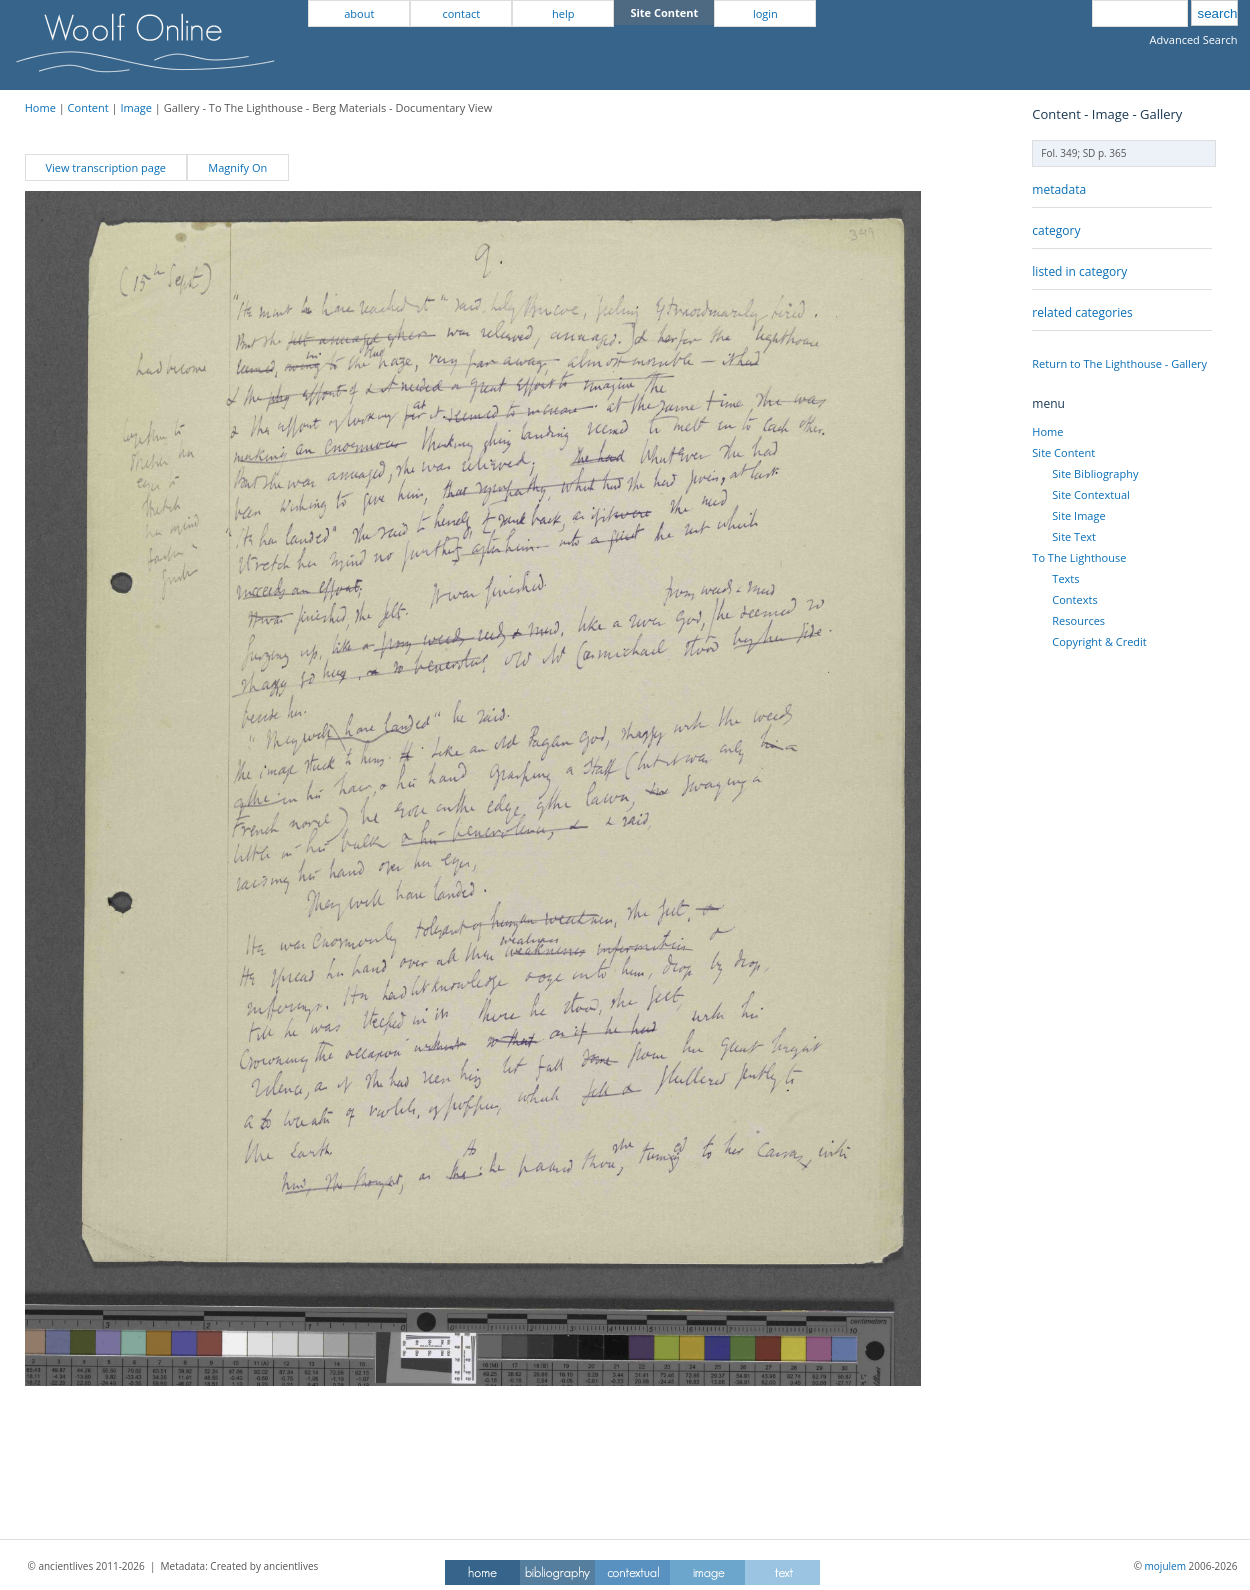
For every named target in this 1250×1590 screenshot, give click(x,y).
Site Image (1078, 515)
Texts (1065, 578)
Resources (1078, 620)
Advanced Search (1194, 39)
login (765, 13)
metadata (1059, 189)
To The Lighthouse (1079, 557)
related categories (1082, 312)
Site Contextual (1090, 494)
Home (40, 107)
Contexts (1074, 599)
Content (88, 107)
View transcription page (105, 167)
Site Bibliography (1095, 473)
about (359, 13)
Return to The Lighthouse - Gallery (1119, 363)
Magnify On (237, 167)
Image (136, 107)
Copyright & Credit (1099, 641)
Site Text (1074, 536)
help (563, 13)
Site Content (1063, 452)
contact (461, 13)
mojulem (1165, 1566)
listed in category (1079, 271)
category (1056, 230)
